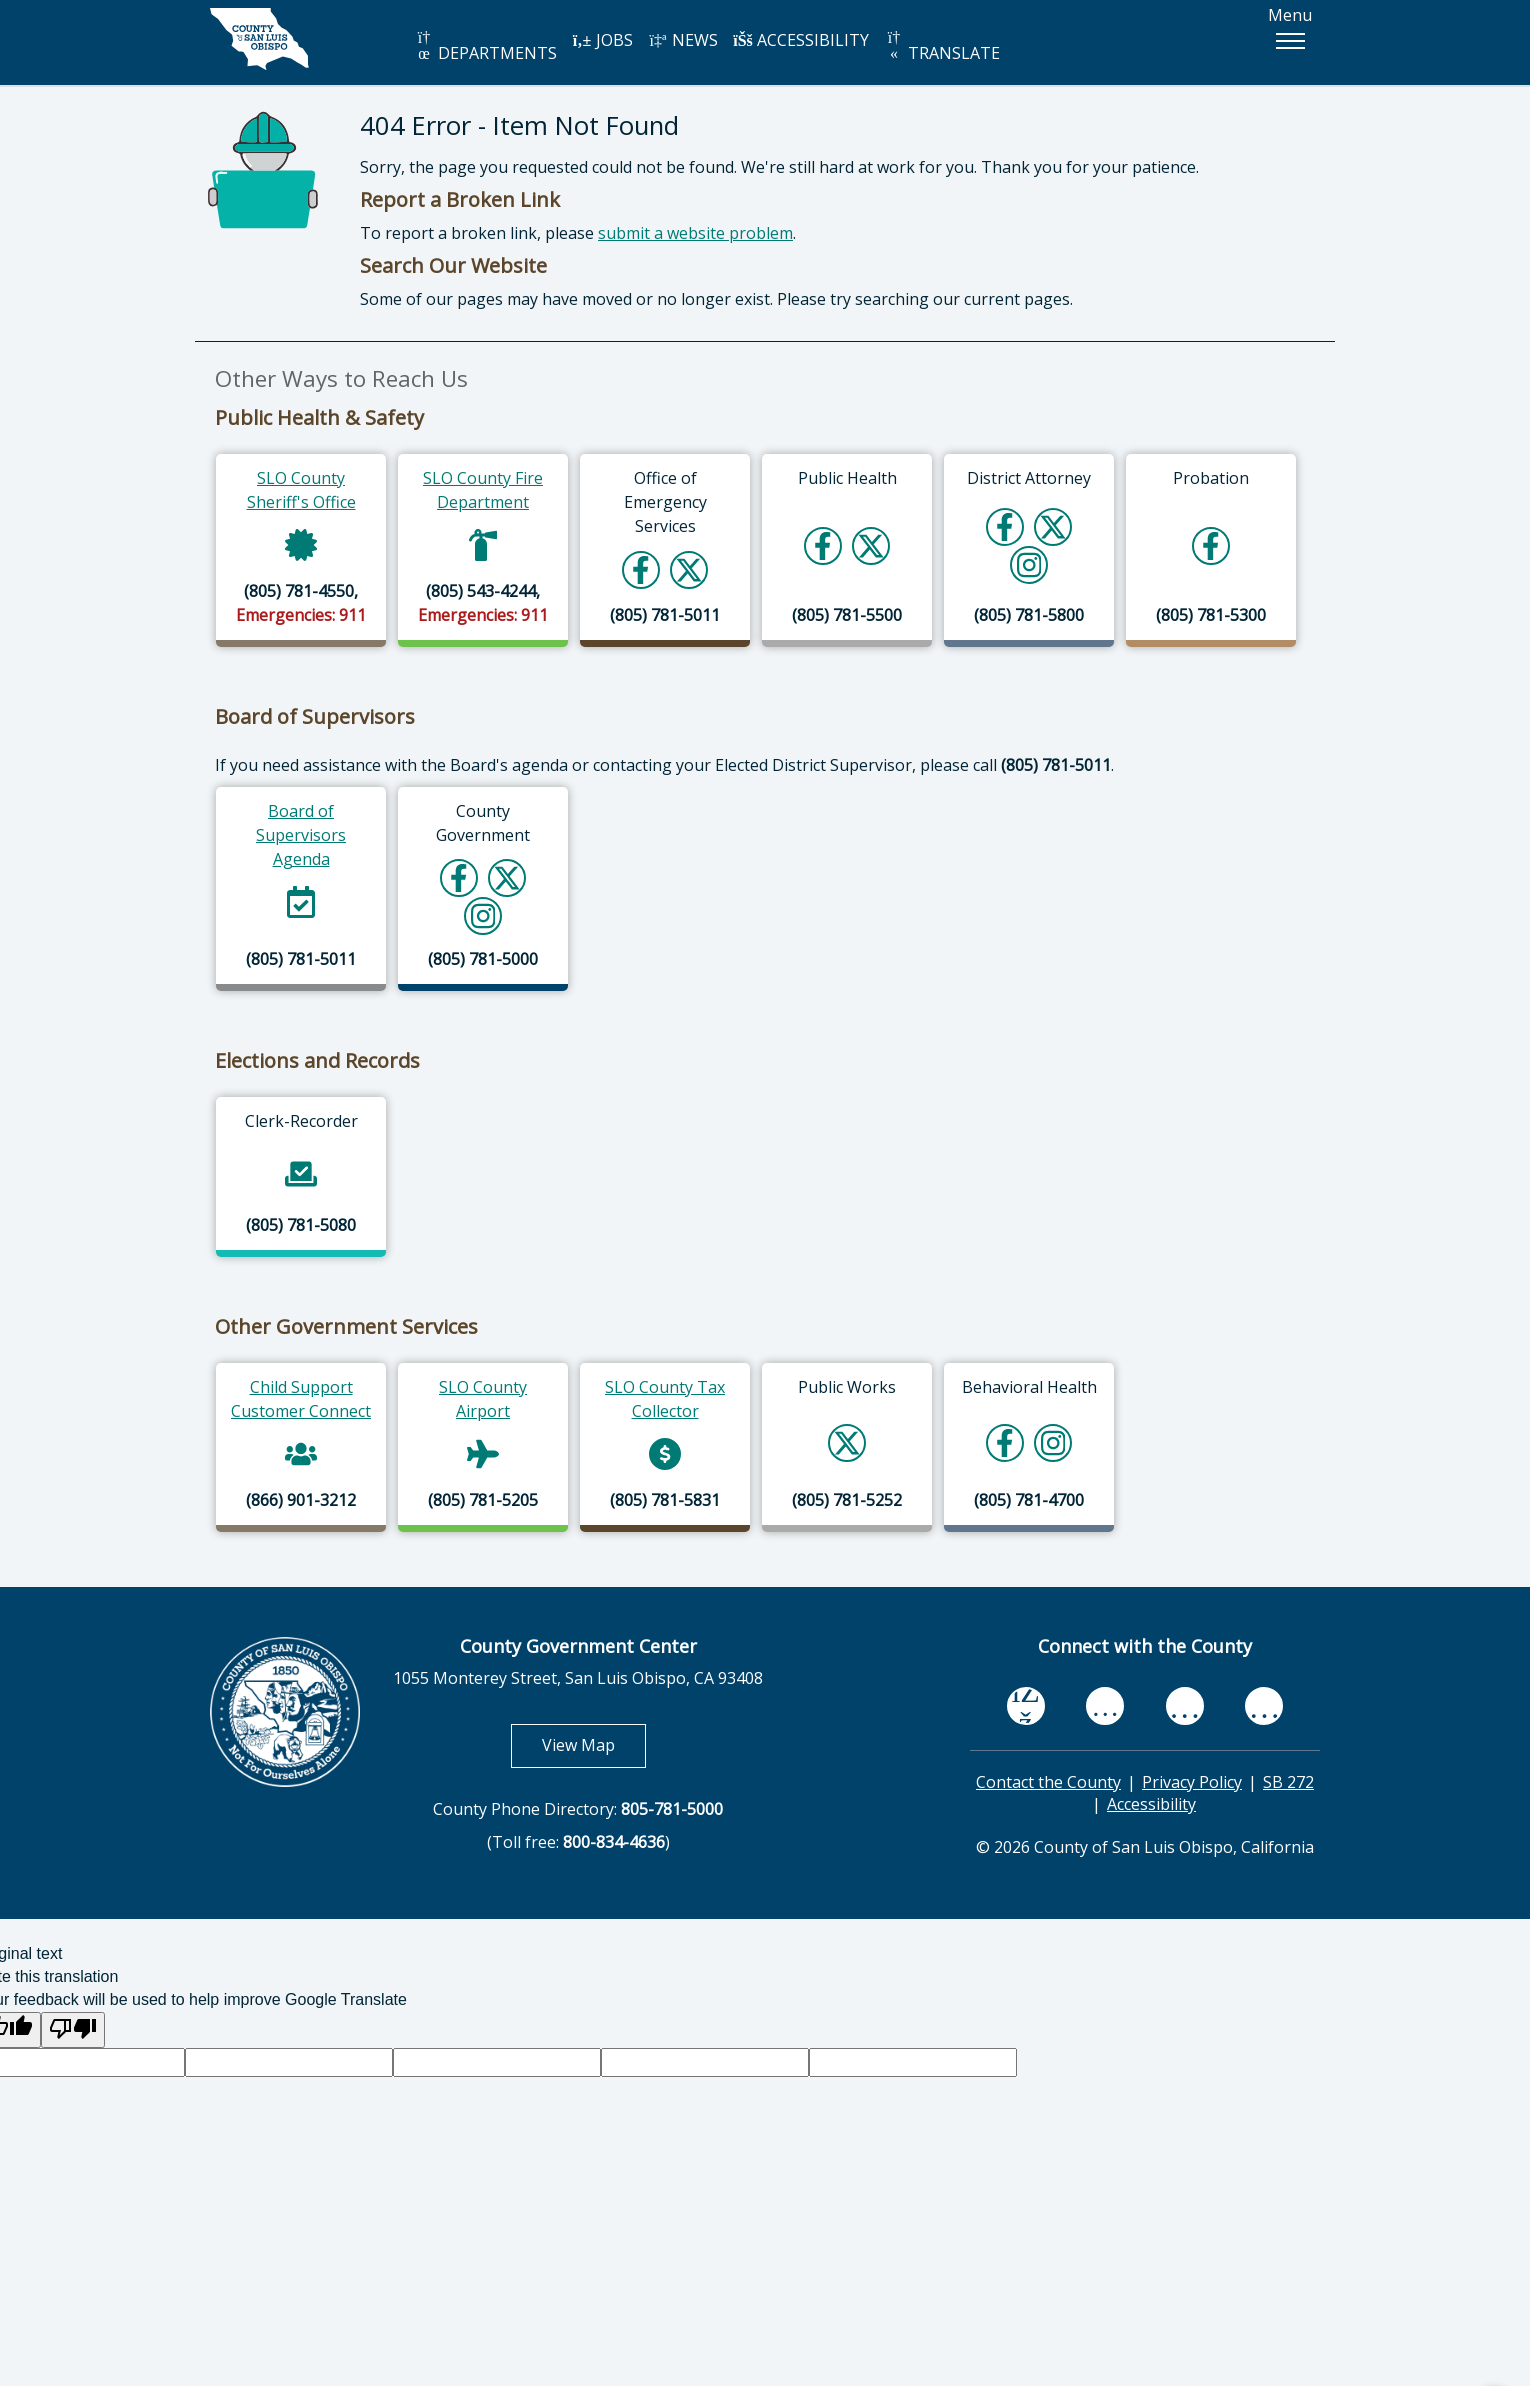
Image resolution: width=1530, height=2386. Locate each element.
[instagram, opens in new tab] (1264, 1706)
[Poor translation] (73, 2030)
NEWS (683, 40)
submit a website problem (695, 233)
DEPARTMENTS (485, 46)
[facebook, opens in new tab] (1026, 1706)
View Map (594, 1744)
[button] (1290, 41)
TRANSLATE (942, 46)
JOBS (602, 40)
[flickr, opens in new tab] (1185, 1706)
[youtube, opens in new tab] (1105, 1706)
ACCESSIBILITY (801, 40)
